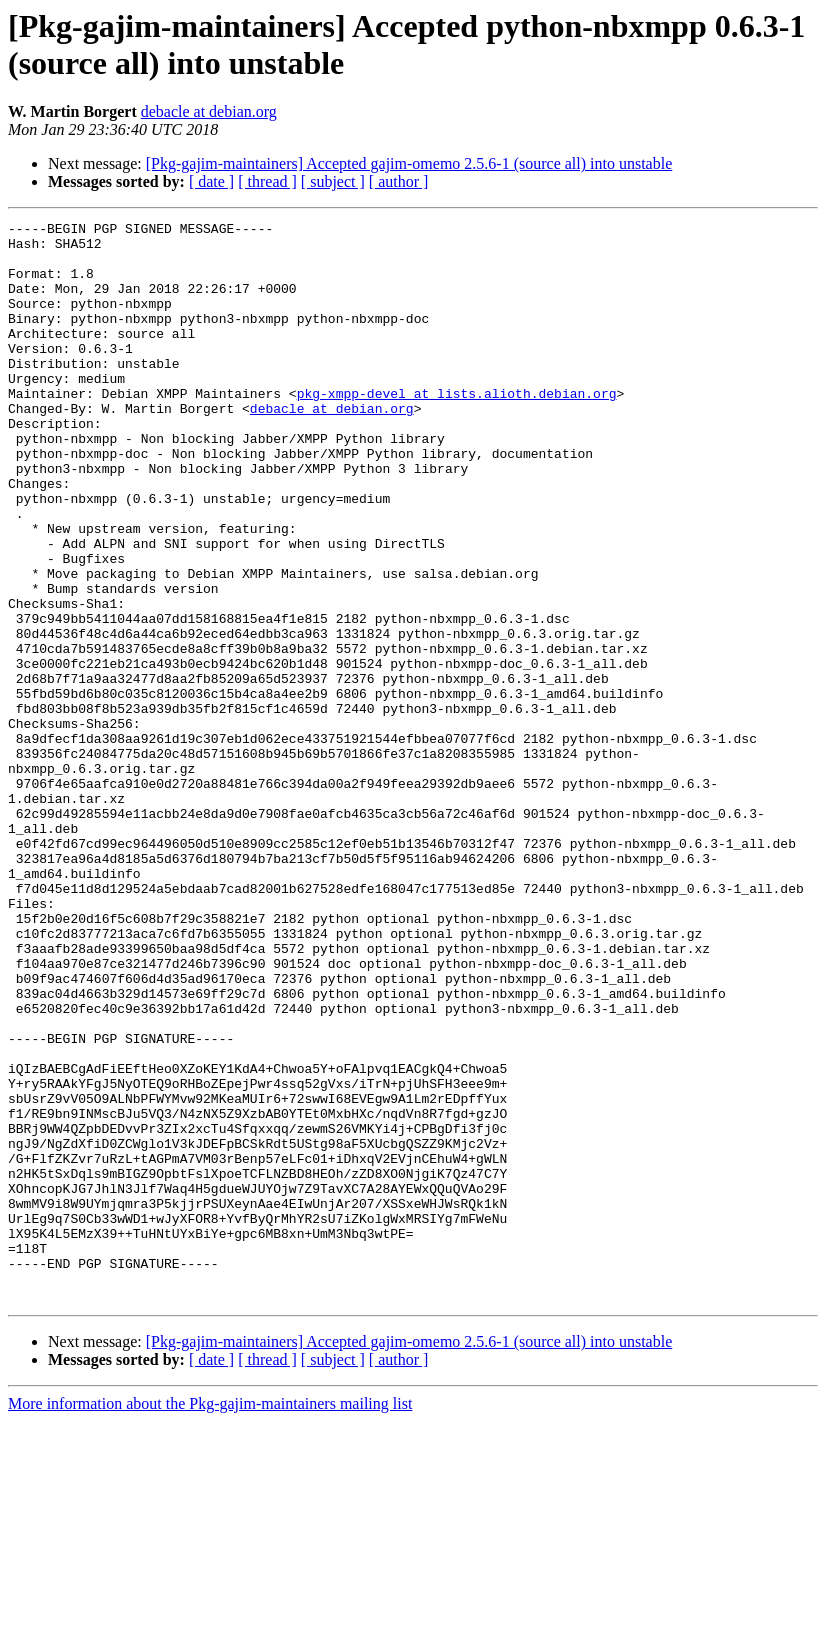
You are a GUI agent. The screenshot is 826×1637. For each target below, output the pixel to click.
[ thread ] (267, 181)
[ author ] (399, 181)
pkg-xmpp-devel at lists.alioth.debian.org (457, 429)
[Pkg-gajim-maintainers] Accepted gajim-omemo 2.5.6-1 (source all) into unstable (409, 163)
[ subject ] (333, 181)
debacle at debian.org (209, 111)
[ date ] (211, 181)
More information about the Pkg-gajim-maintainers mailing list (210, 1619)
